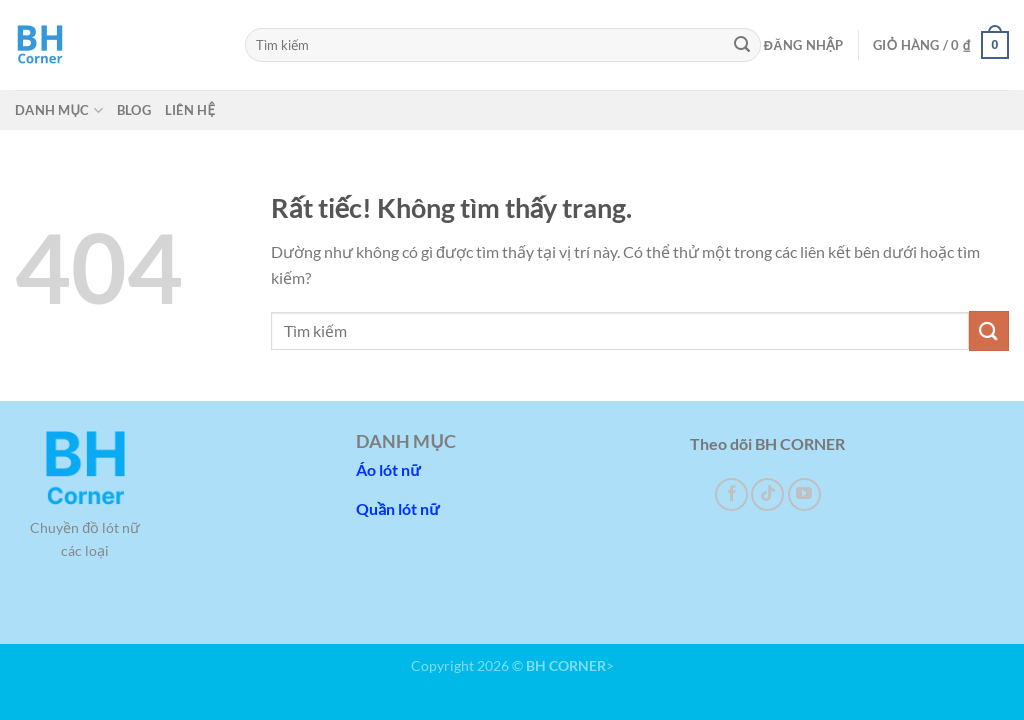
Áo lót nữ (388, 469)
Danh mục (59, 110)
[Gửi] (743, 45)
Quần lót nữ (397, 508)
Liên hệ (190, 110)
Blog (134, 110)
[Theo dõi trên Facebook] (731, 494)
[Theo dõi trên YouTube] (804, 494)
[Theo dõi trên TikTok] (767, 494)
